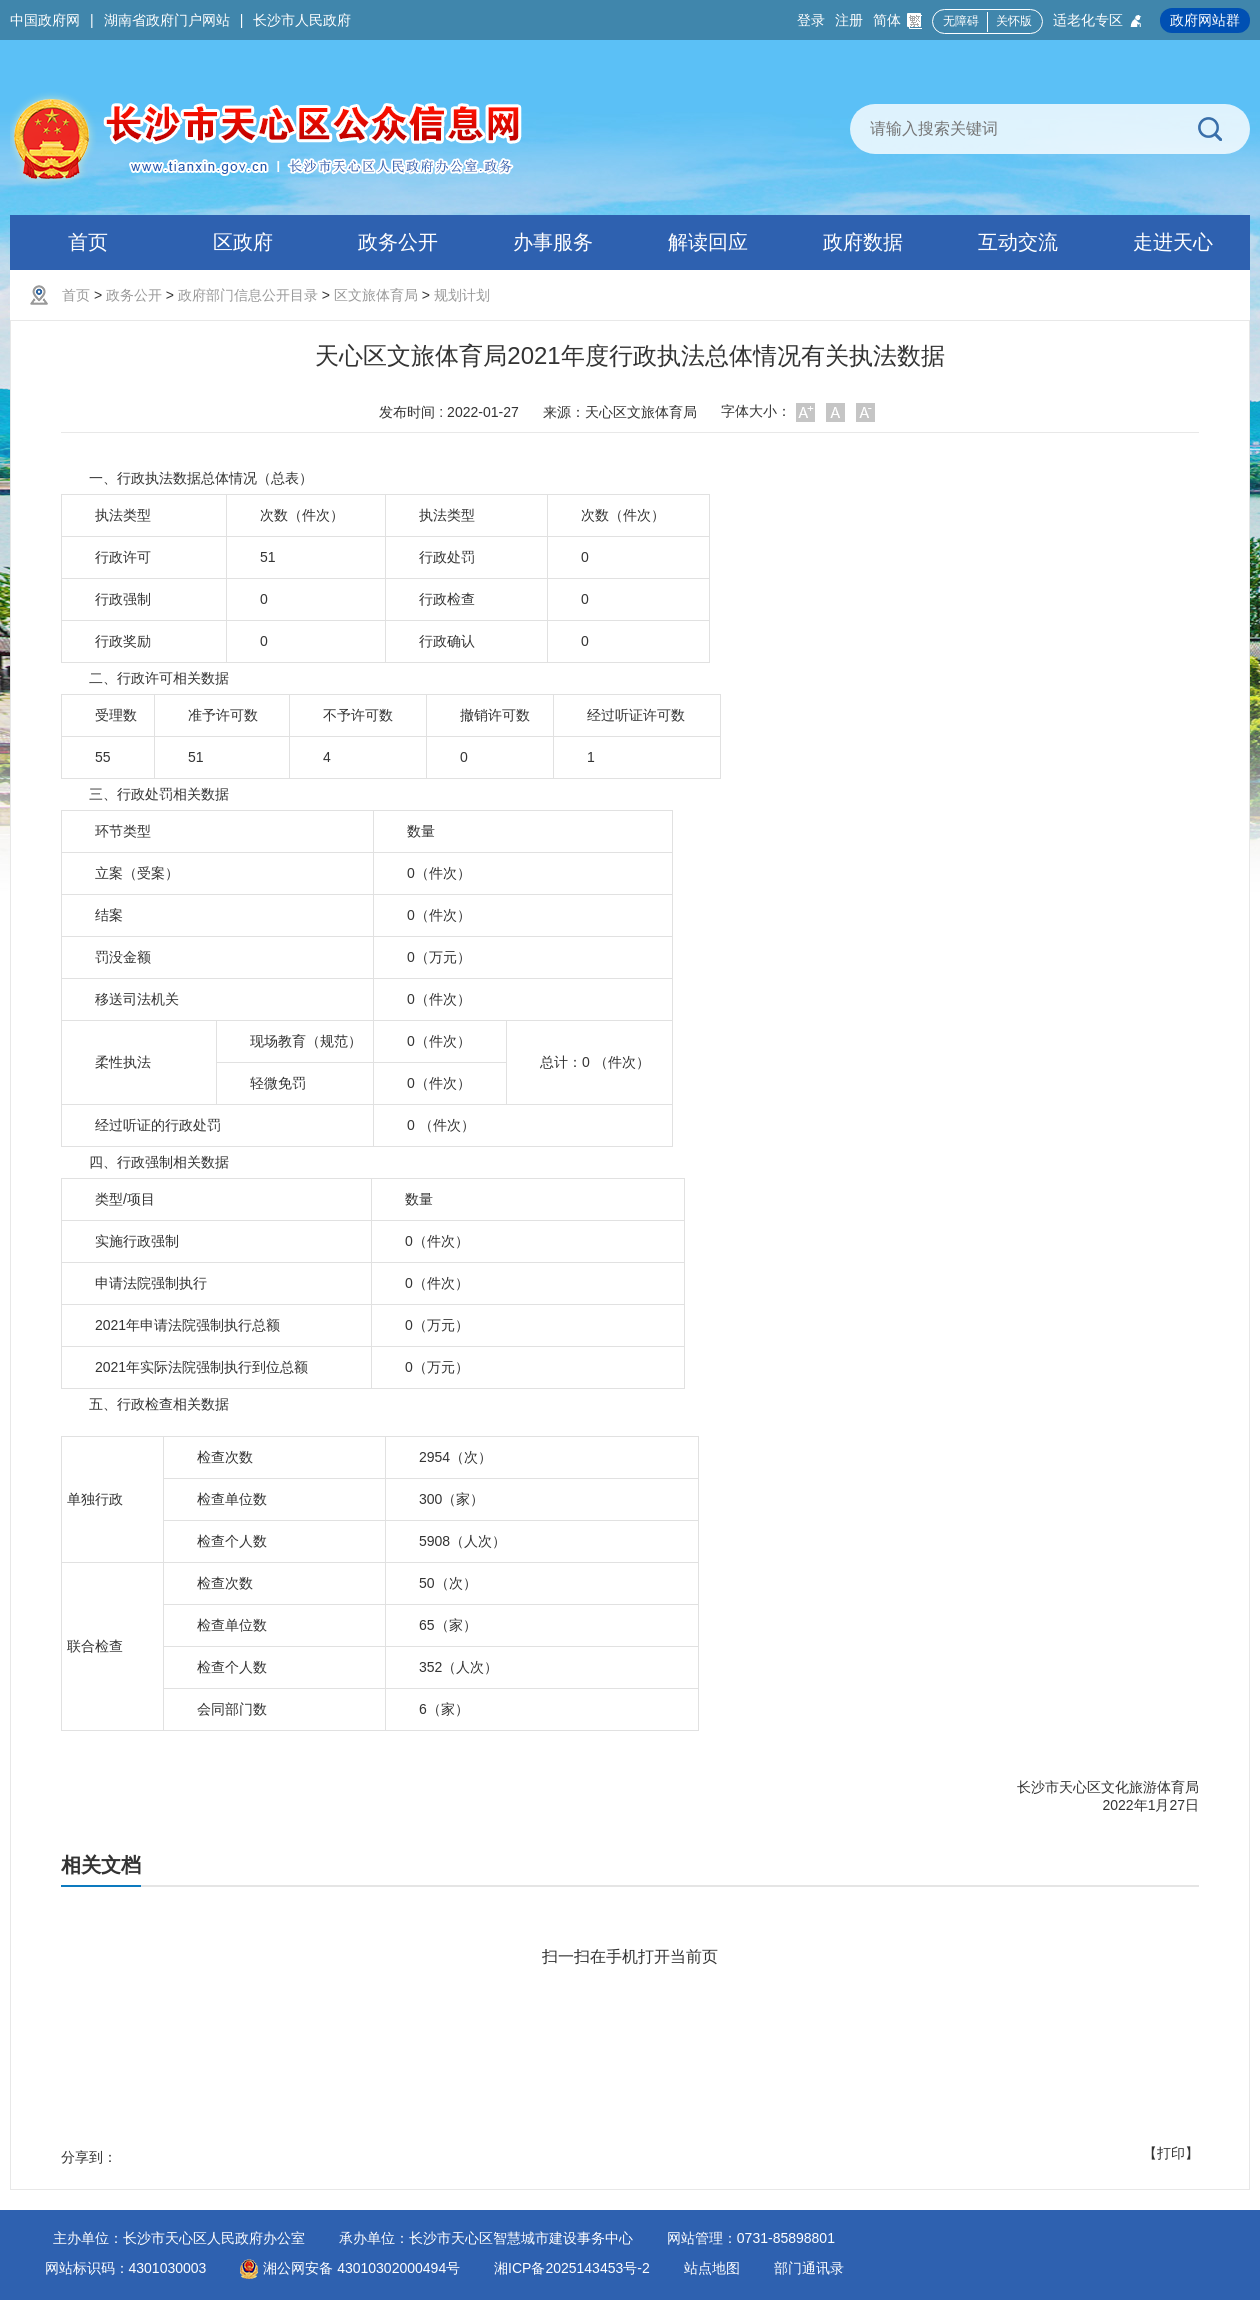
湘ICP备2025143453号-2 (572, 2268)
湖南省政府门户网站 (167, 20)
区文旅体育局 (376, 295)
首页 (76, 295)
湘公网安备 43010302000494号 (350, 2268)
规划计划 (462, 295)
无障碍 (961, 21)
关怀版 (1014, 21)
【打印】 (1171, 2153)
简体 (897, 20)
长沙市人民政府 (302, 20)
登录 (811, 20)
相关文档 (101, 1865)
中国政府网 (45, 20)
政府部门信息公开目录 (248, 295)
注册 (849, 20)
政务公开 (134, 295)
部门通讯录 (809, 2268)
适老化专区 (1098, 20)
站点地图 (712, 2268)
